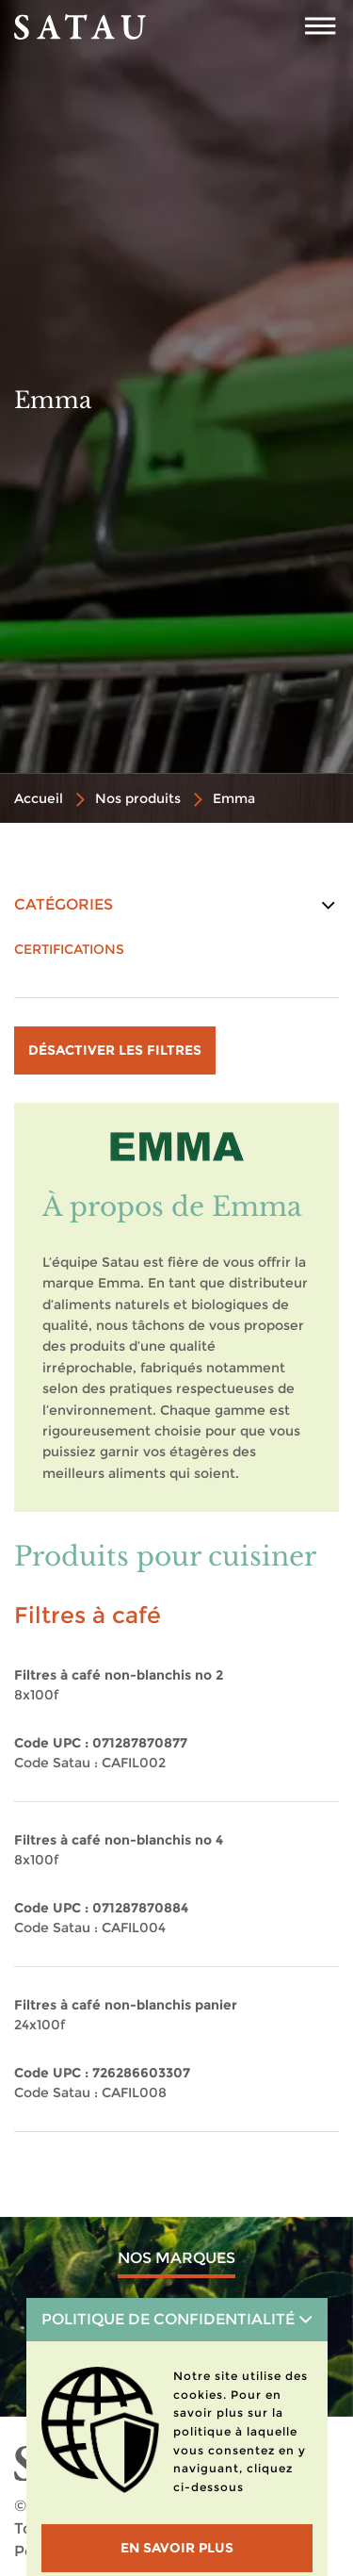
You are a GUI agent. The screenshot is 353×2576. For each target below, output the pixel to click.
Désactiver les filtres (114, 1050)
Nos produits (138, 798)
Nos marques (176, 2258)
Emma (234, 798)
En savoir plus (176, 2547)
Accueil (38, 798)
